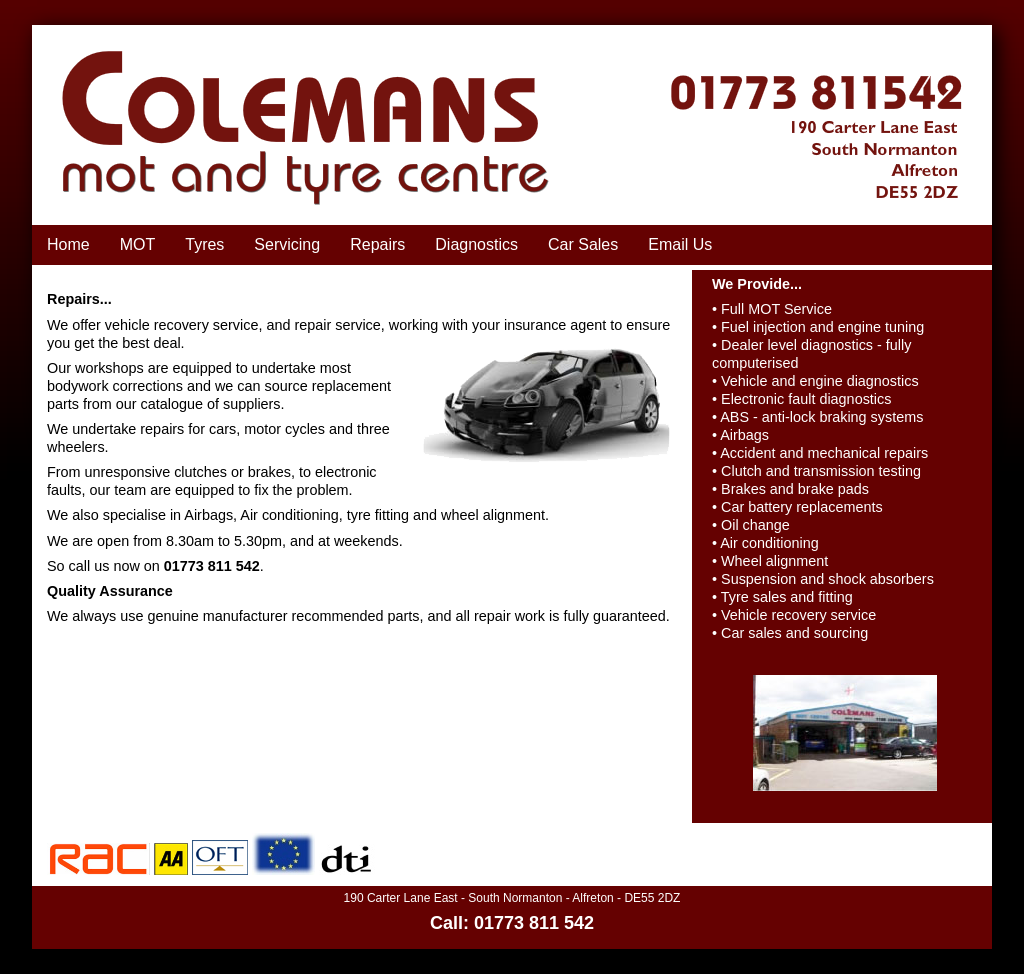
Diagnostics (476, 244)
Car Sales (583, 244)
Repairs (377, 244)
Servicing (287, 244)
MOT (138, 244)
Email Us (680, 244)
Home (68, 244)
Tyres (204, 244)
